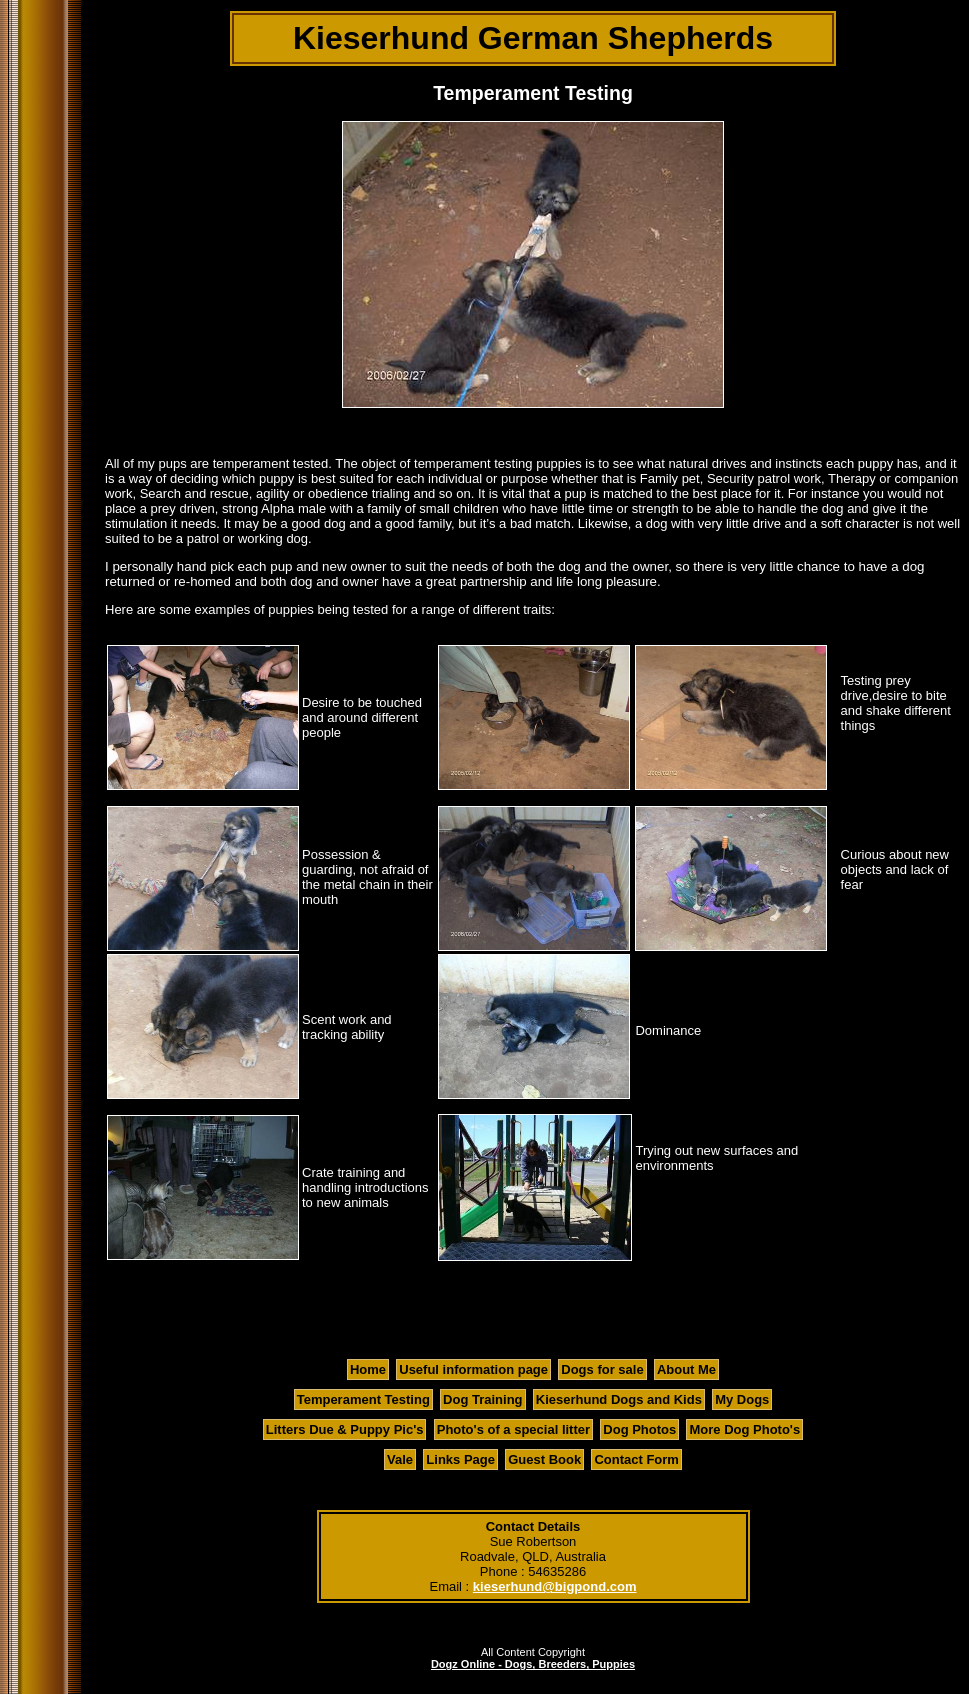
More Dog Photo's (744, 1429)
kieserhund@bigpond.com (555, 1586)
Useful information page (473, 1369)
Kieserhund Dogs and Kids (619, 1399)
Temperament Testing (363, 1399)
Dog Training (482, 1399)
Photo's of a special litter (513, 1429)
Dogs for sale (602, 1369)
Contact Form (636, 1459)
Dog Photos (639, 1429)
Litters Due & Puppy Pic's (345, 1429)
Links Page (460, 1459)
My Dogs (742, 1399)
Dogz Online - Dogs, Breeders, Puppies (533, 1664)
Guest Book (544, 1459)
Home (368, 1369)
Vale (400, 1459)
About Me (686, 1369)
